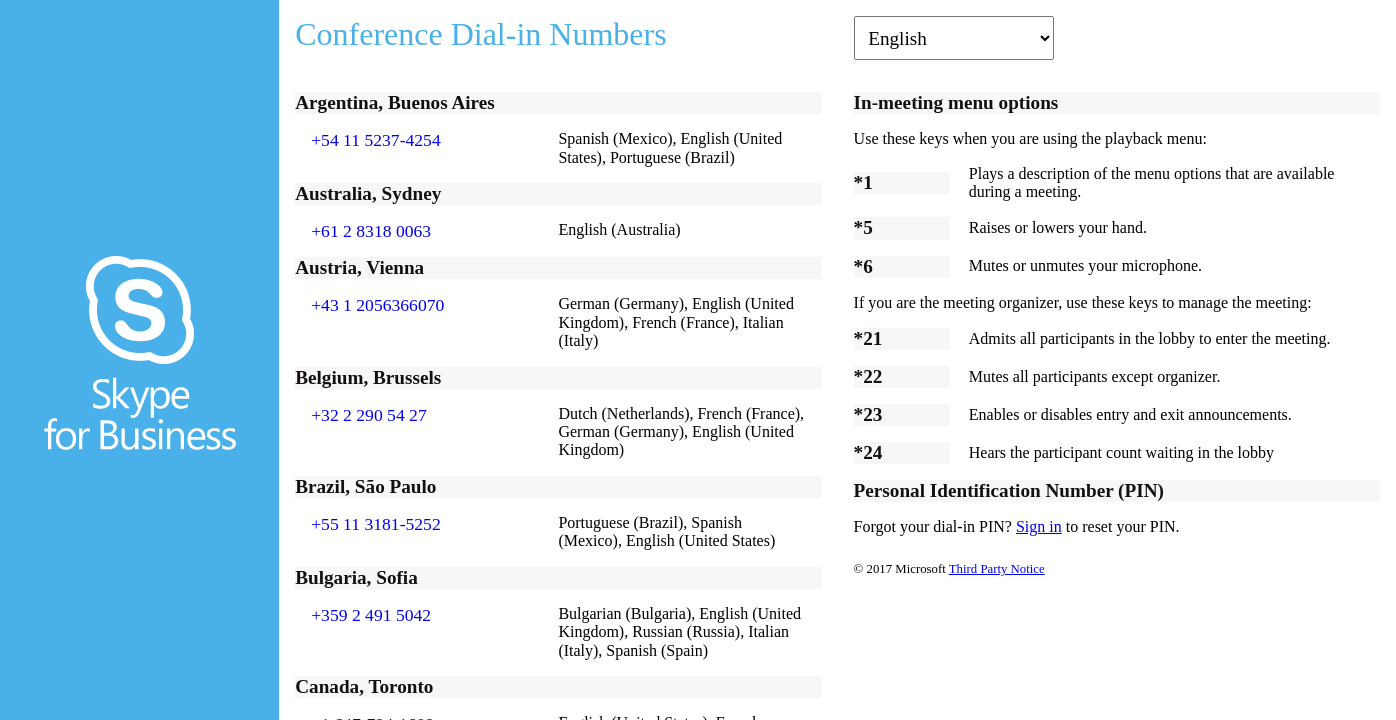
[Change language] (954, 38)
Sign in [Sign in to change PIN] (1039, 526)
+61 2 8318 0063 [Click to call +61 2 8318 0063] (371, 231)
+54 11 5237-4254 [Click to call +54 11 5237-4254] (376, 140)
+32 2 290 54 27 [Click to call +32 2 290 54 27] (369, 415)
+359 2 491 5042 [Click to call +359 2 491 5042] (371, 615)
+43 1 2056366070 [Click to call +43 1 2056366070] (377, 305)
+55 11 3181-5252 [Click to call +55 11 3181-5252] (376, 524)
